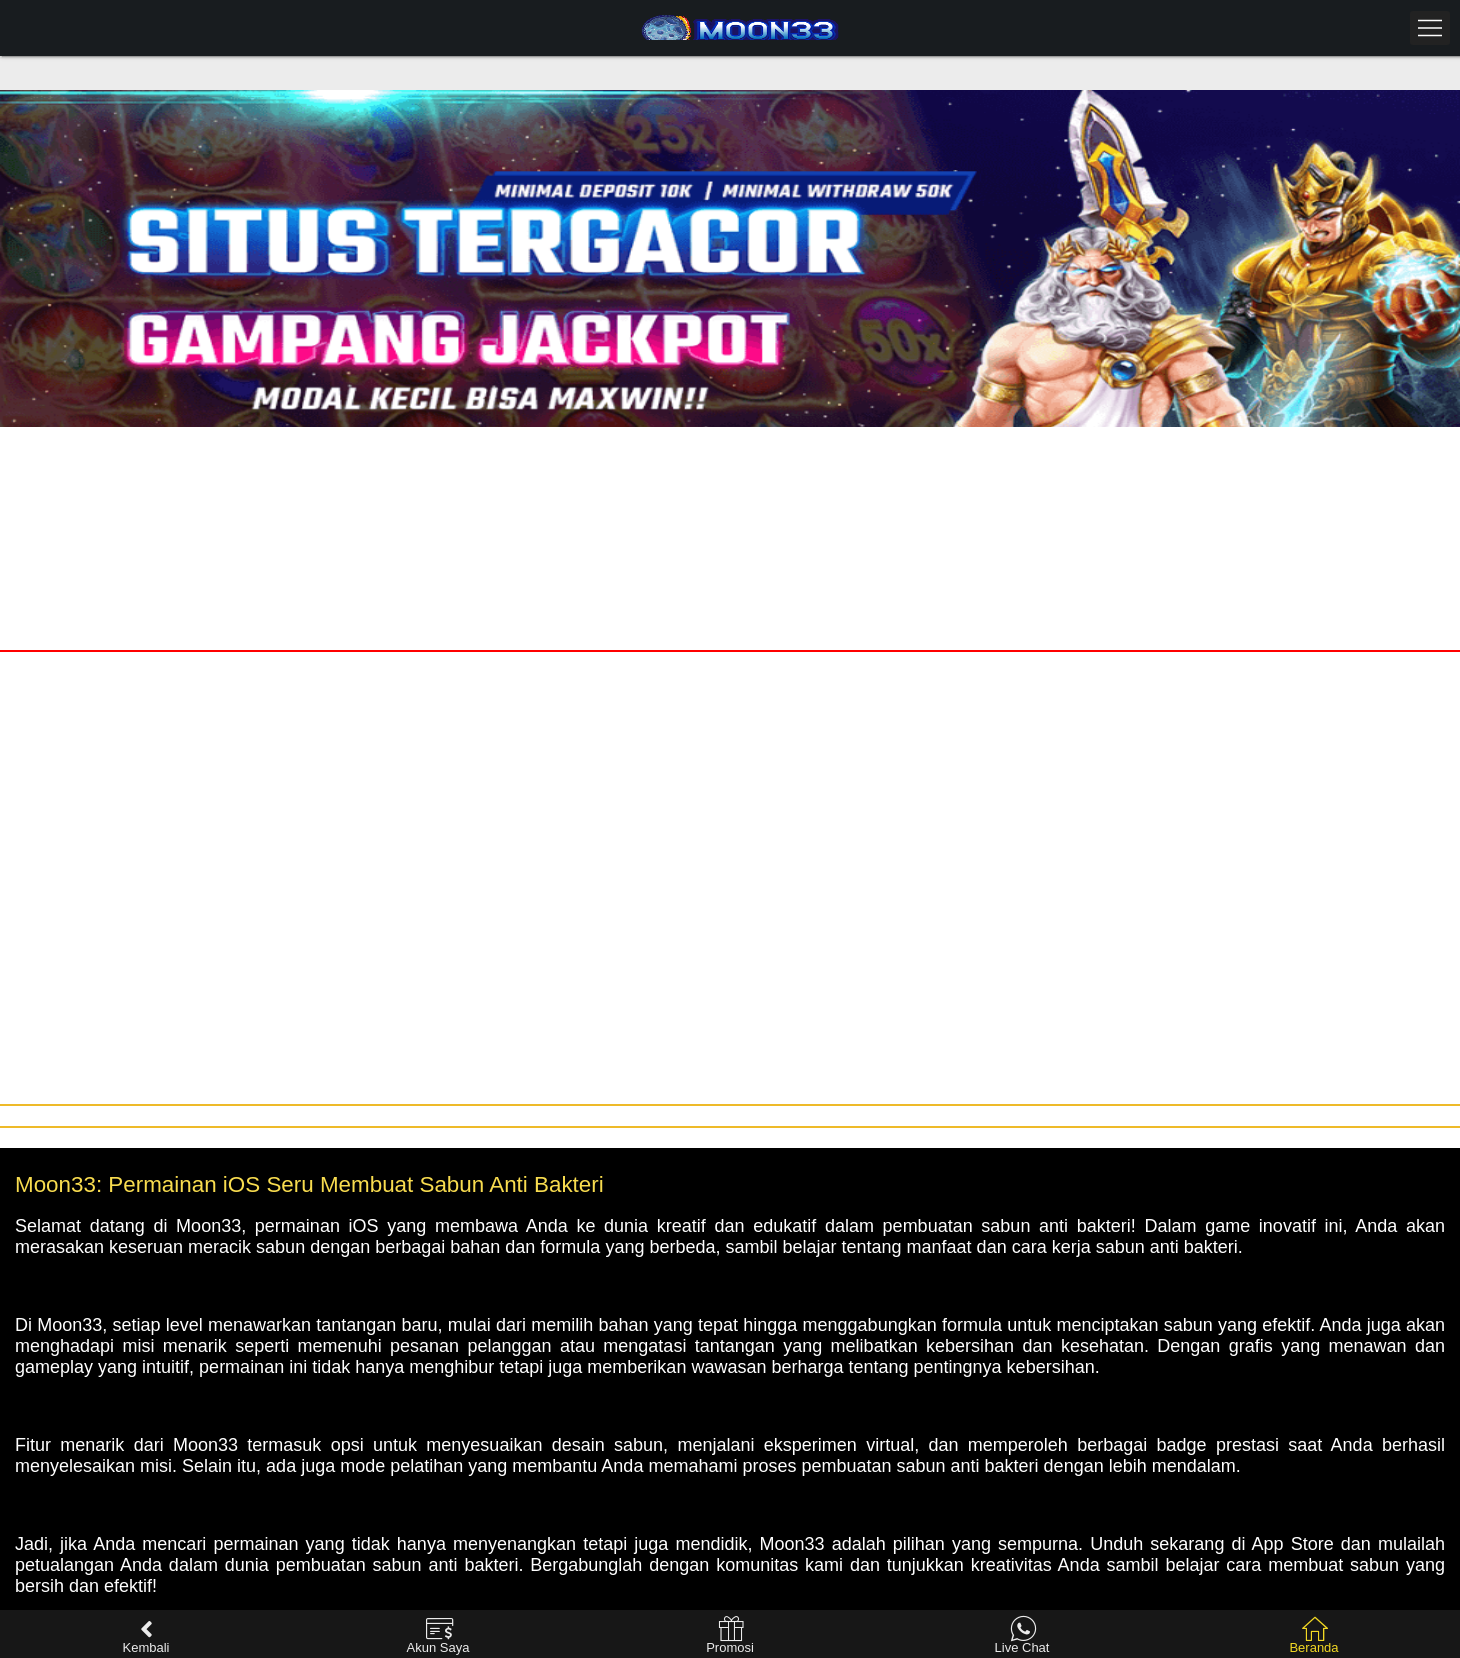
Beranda (1313, 1635)
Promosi (730, 1635)
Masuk (364, 446)
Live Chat (1022, 1635)
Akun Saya (438, 1635)
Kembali (146, 1635)
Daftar (1095, 446)
